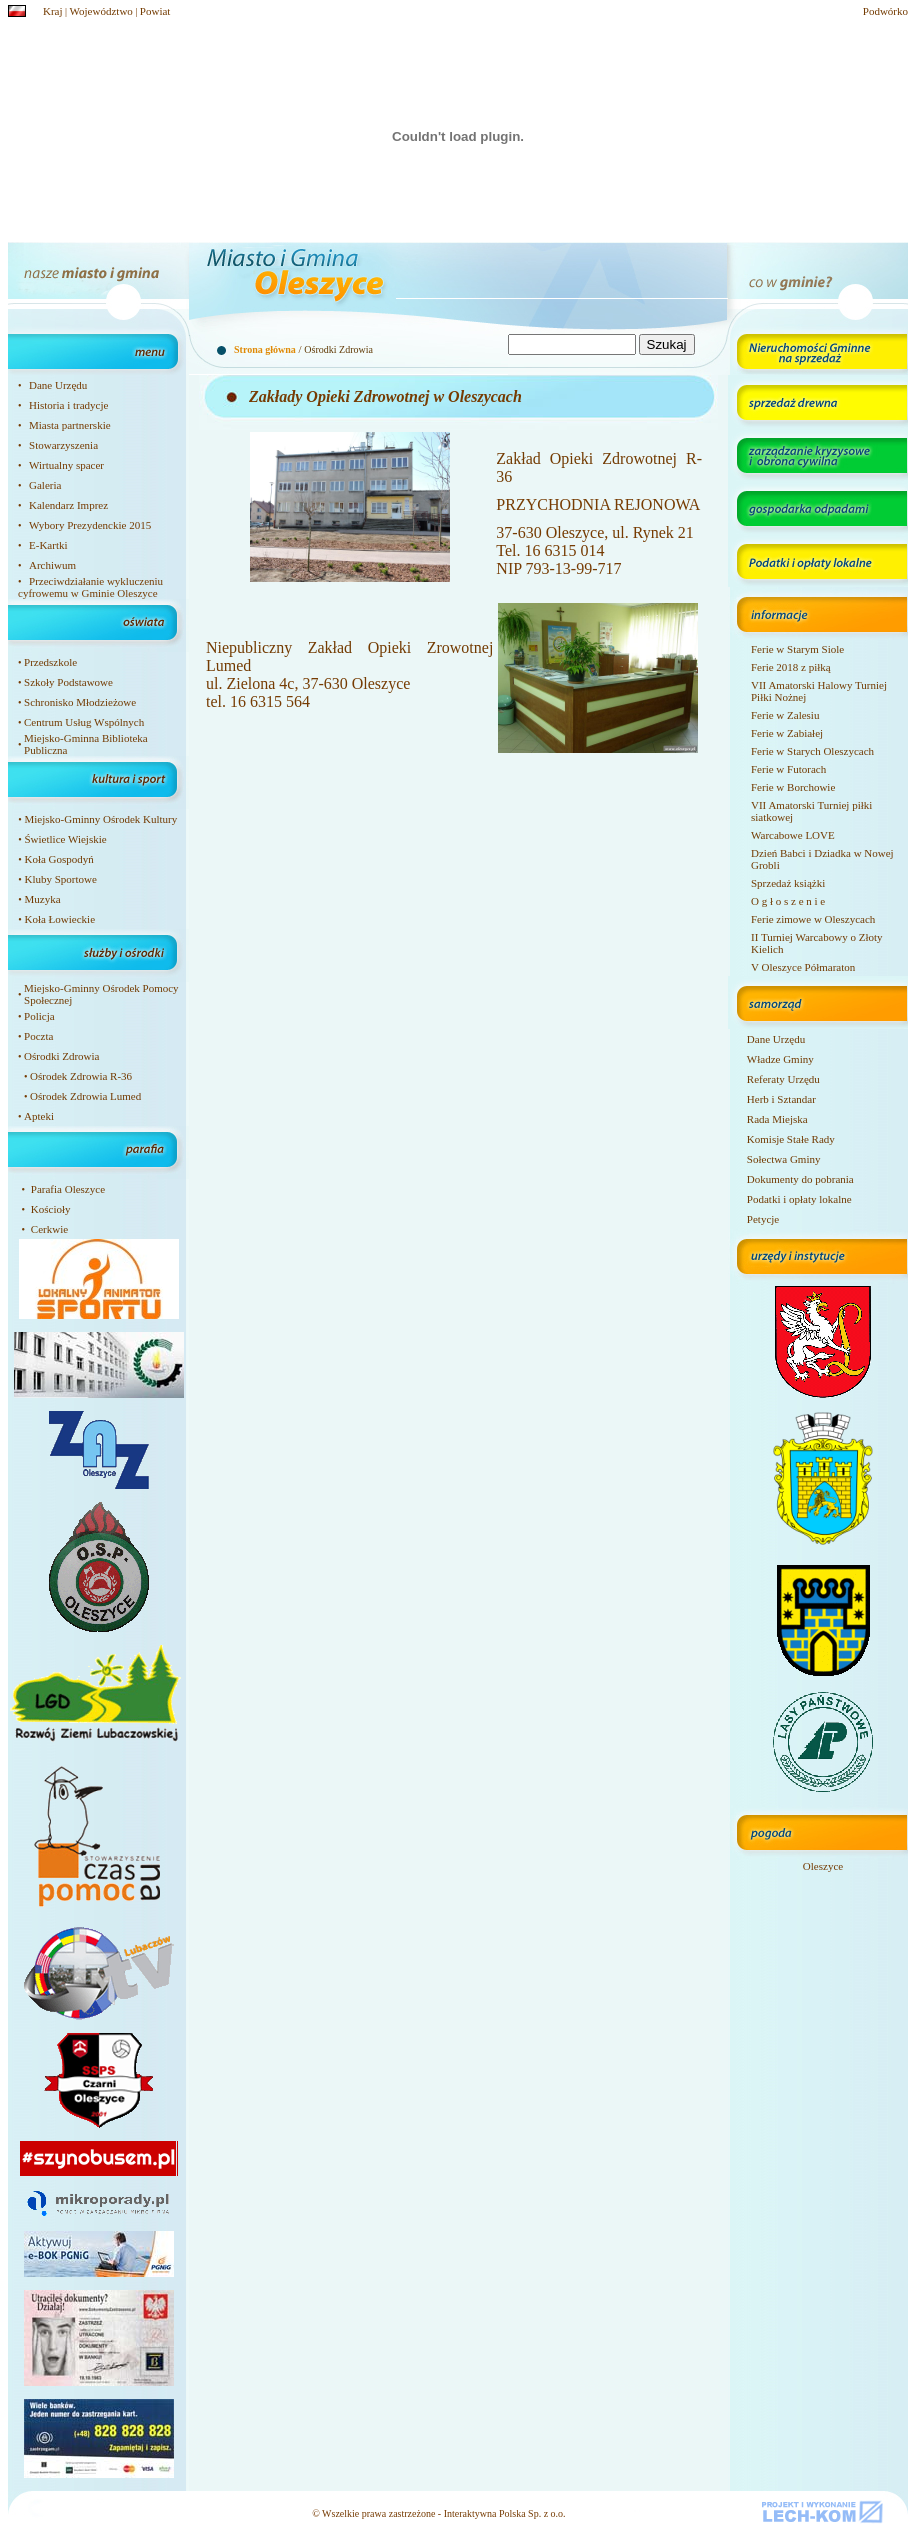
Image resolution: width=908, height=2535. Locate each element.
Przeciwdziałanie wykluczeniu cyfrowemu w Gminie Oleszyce (90, 587)
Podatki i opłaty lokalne (799, 1199)
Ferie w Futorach (788, 769)
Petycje (763, 1219)
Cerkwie (49, 1229)
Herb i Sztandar (781, 1099)
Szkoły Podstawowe (68, 682)
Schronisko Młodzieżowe (80, 702)
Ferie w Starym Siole (797, 649)
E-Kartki (48, 545)
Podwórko (885, 11)
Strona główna (265, 349)
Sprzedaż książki (788, 883)
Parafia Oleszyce (68, 1189)
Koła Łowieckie (59, 919)
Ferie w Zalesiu (785, 715)
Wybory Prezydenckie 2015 (90, 525)
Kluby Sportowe (60, 879)
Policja (39, 1016)
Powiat (155, 11)
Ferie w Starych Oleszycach (812, 751)
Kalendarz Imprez (68, 505)
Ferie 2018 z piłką (791, 667)
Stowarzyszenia (63, 445)
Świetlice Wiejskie (65, 839)
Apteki (39, 1116)
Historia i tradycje (68, 405)
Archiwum (52, 565)
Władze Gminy (780, 1059)
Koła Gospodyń (58, 859)
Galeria (45, 485)
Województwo (101, 11)
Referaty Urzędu (783, 1079)
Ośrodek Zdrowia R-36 (81, 1076)
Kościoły (51, 1209)
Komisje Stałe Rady (791, 1139)
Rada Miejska (777, 1119)
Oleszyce (823, 1866)
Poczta (38, 1036)
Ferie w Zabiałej (787, 733)
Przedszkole (50, 662)
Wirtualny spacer (66, 465)
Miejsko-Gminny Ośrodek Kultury (100, 819)
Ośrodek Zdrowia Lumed (85, 1096)
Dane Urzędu (58, 385)
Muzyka (42, 899)
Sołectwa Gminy (784, 1159)
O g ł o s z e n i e (788, 901)
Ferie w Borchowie (793, 787)
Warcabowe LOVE (793, 835)
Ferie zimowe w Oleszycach (813, 919)
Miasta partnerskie (70, 425)
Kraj (53, 11)
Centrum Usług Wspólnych (84, 722)
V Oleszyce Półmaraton (803, 967)
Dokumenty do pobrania (800, 1179)
